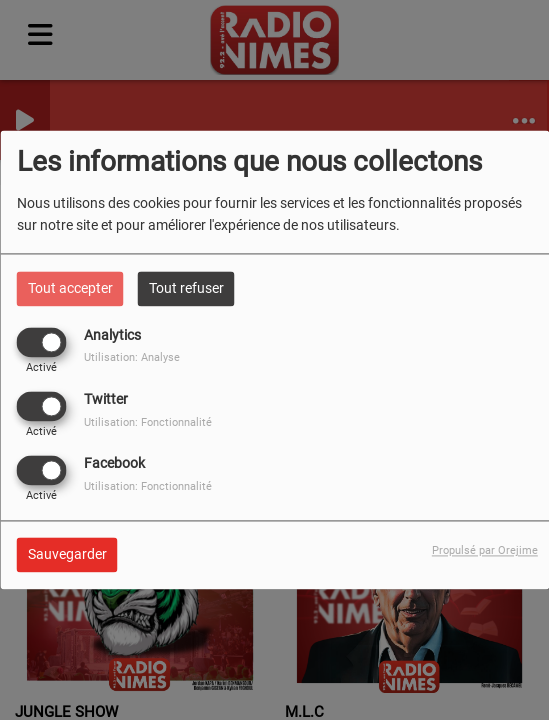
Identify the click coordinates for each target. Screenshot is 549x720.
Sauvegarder (67, 555)
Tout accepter (70, 288)
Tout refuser (186, 288)
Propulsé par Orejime (485, 551)
